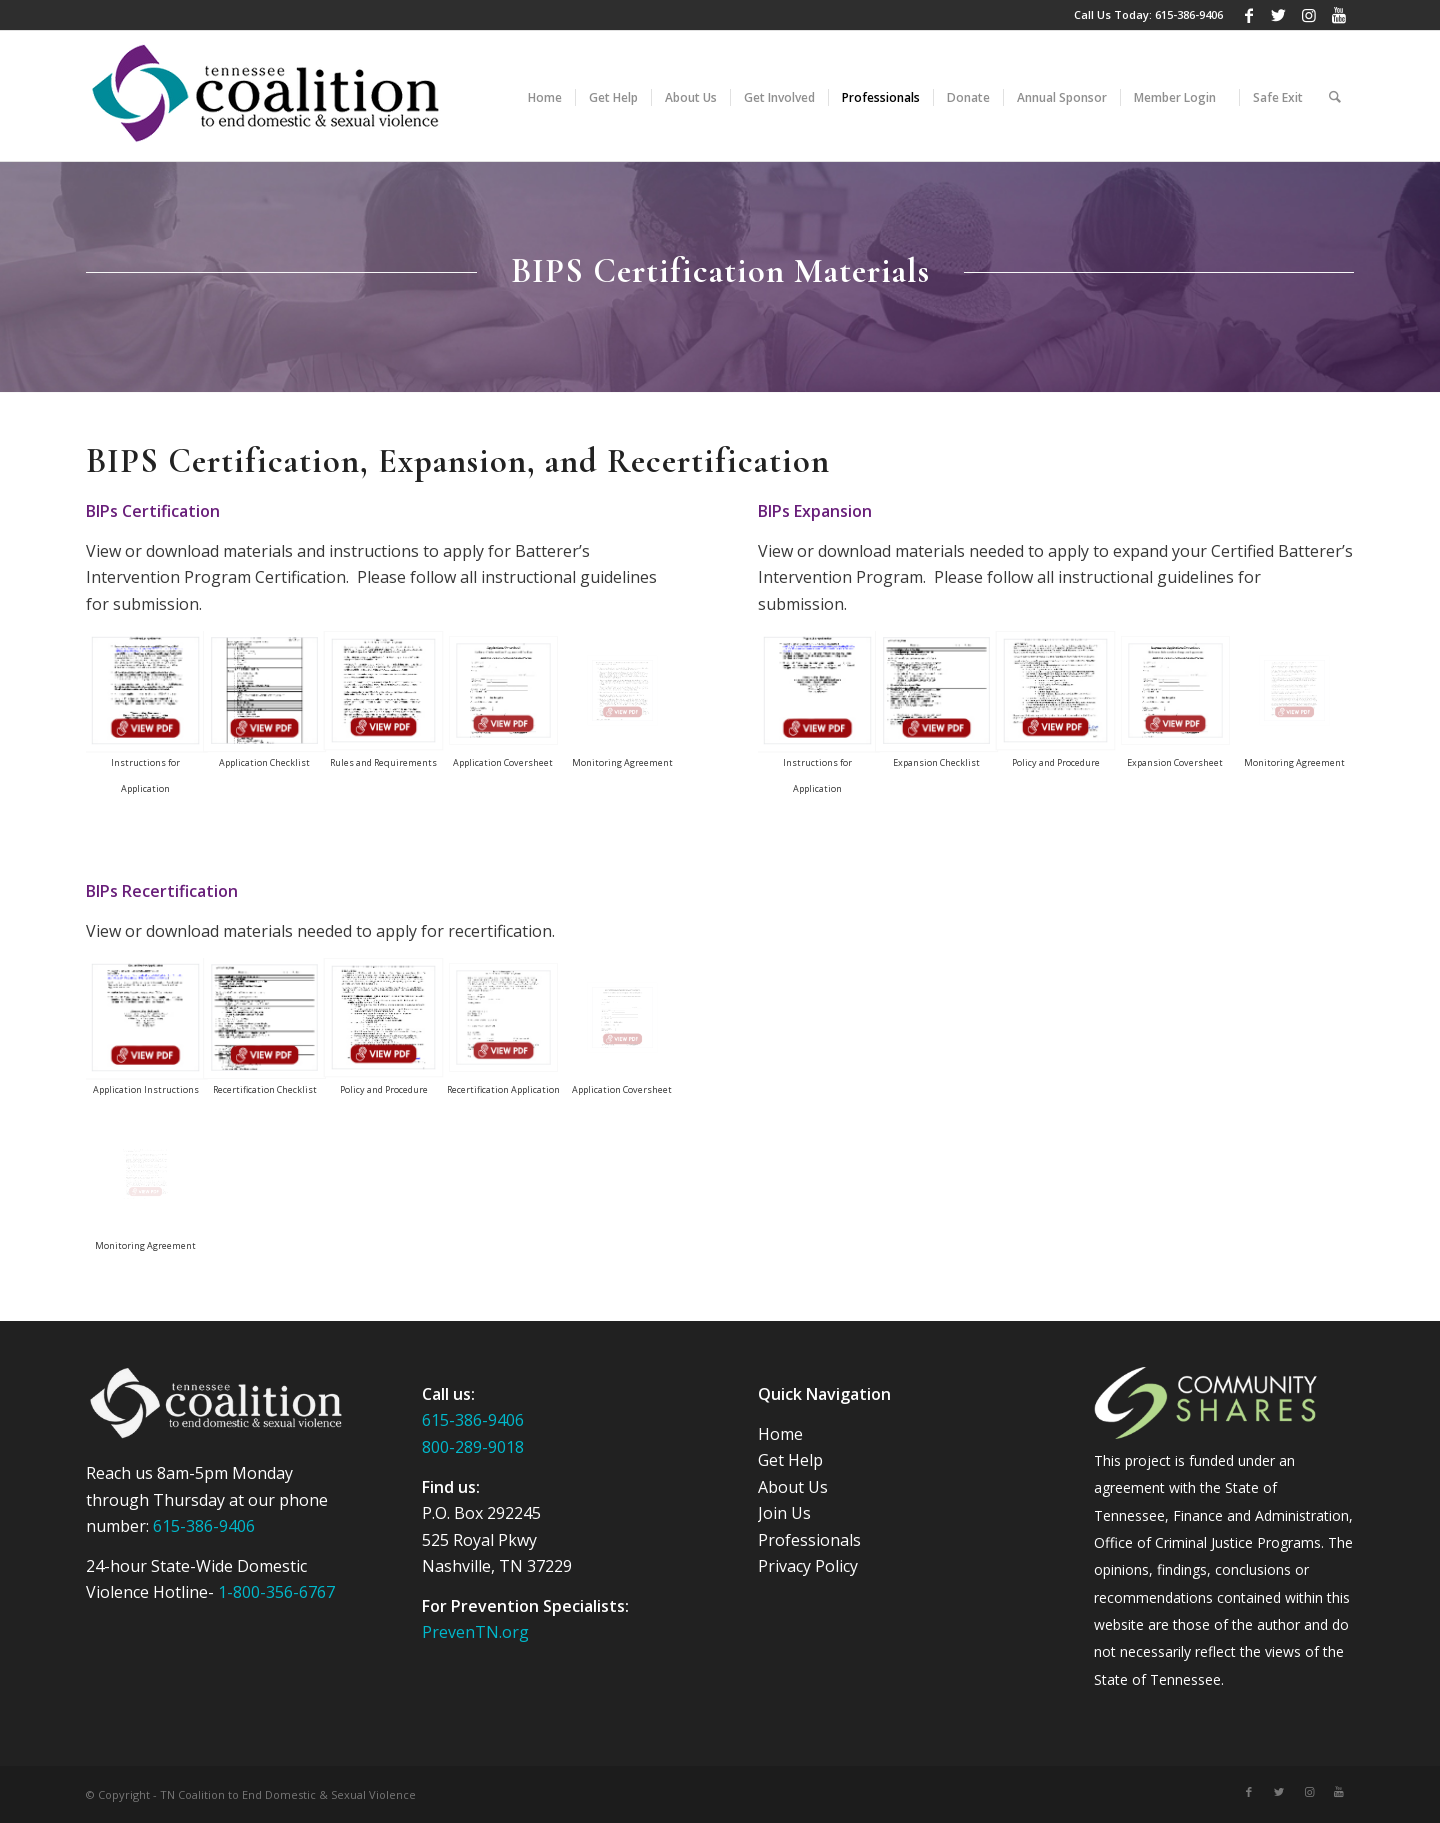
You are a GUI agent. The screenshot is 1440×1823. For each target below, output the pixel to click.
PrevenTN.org (475, 1632)
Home (780, 1434)
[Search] (1335, 96)
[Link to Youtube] (1339, 15)
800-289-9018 (473, 1447)
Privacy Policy (808, 1566)
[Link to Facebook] (1248, 15)
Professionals (809, 1540)
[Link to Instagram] (1308, 15)
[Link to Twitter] (1278, 15)
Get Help (790, 1460)
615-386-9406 (1189, 14)
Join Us (784, 1513)
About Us (793, 1487)
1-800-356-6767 (276, 1592)
